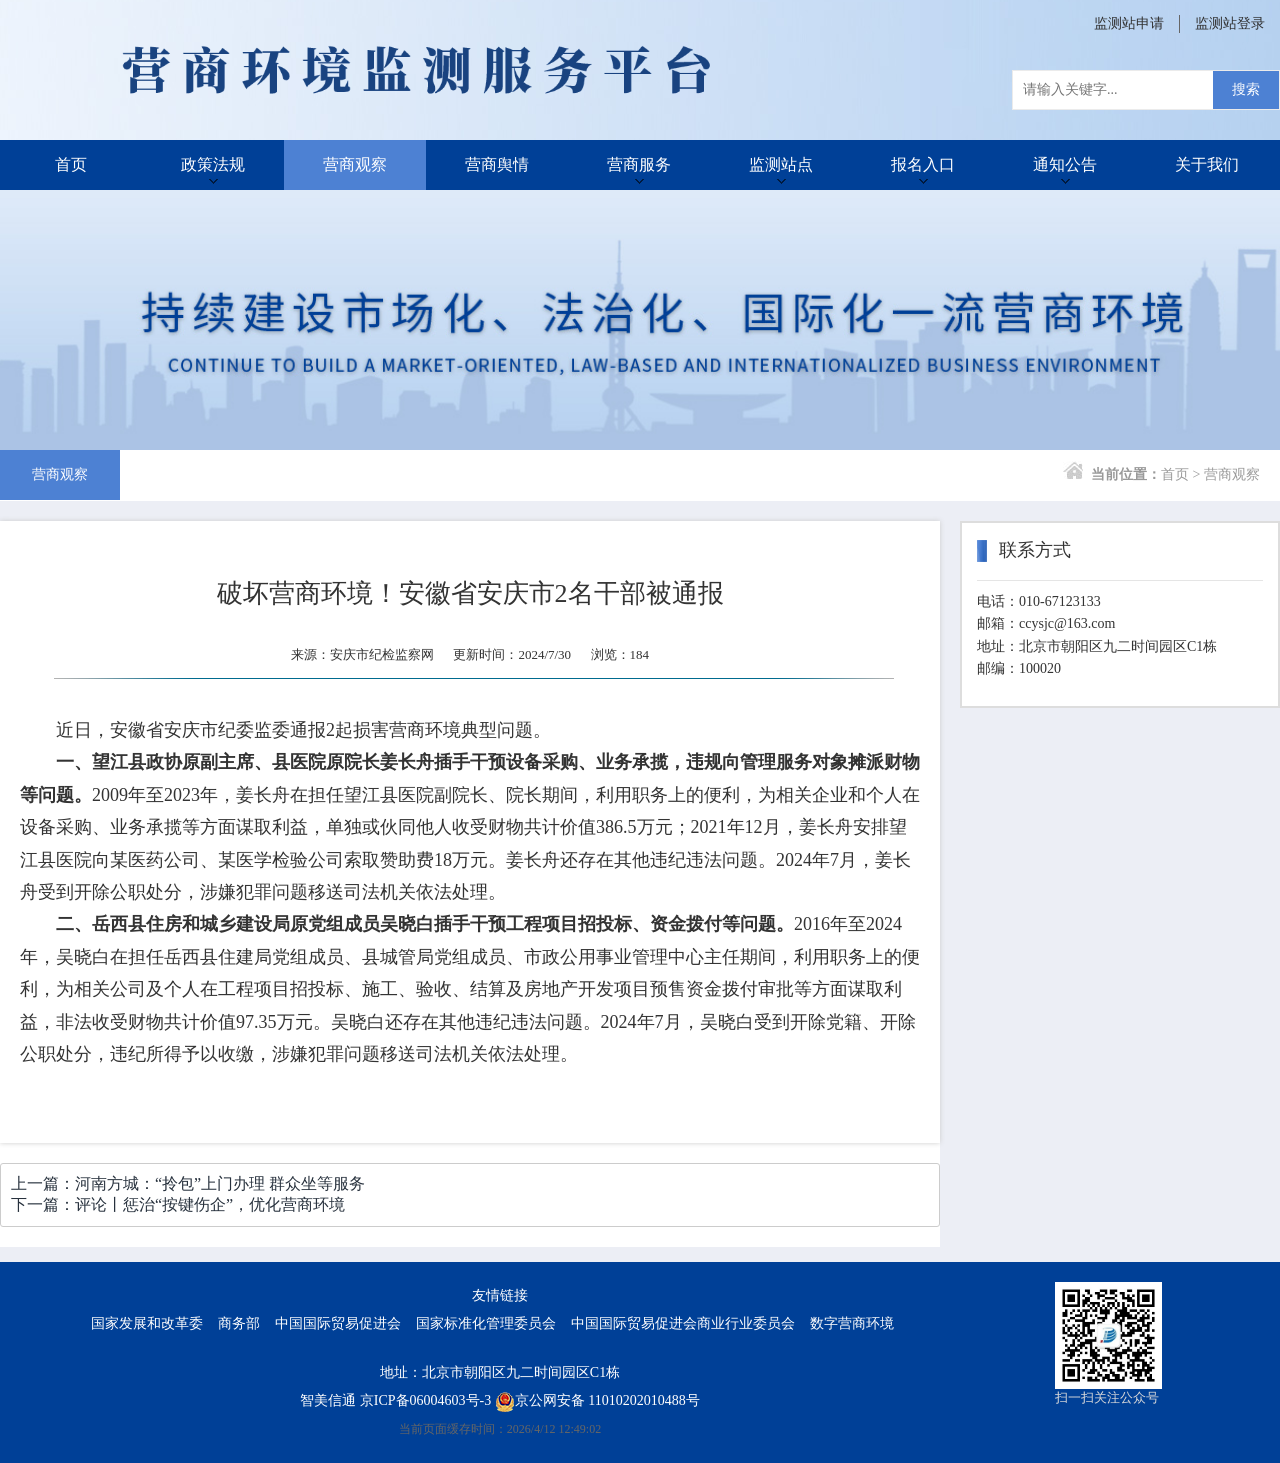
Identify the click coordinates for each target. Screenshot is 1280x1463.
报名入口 (923, 164)
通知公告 (1065, 164)
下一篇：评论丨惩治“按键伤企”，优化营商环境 (178, 1204)
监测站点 (781, 164)
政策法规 (213, 164)
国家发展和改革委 (147, 1323)
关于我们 (1207, 164)
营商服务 (639, 164)
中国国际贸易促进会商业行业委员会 (683, 1323)
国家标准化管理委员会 (486, 1323)
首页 (71, 164)
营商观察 (355, 164)
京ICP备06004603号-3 (425, 1400)
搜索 (1246, 89)
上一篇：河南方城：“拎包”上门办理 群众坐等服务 (188, 1183)
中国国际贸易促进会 (338, 1323)
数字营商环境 (852, 1323)
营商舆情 (497, 164)
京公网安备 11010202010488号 (597, 1400)
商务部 (239, 1323)
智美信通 (328, 1400)
